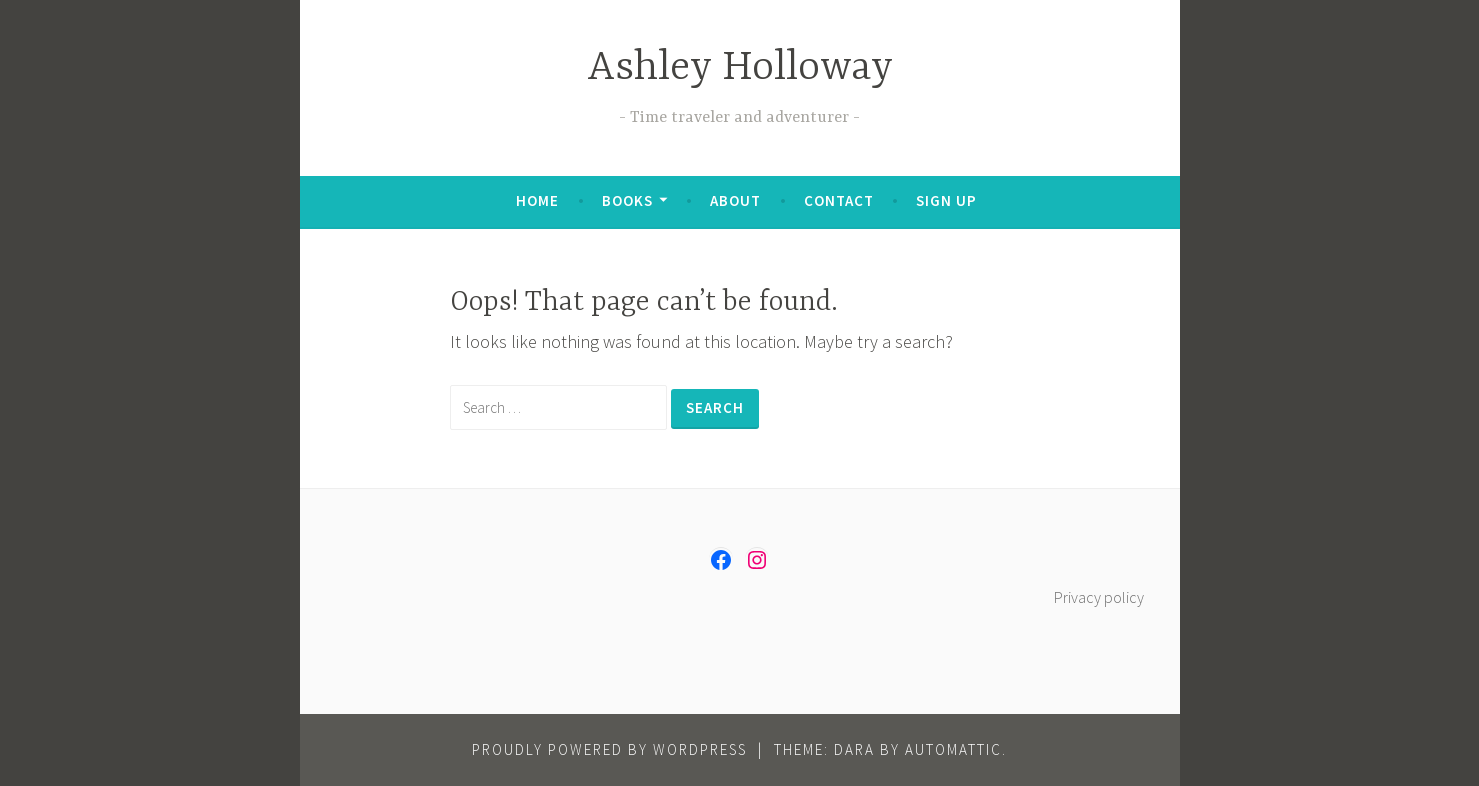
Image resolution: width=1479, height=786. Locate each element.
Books (627, 200)
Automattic (953, 749)
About (735, 200)
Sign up (946, 200)
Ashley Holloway (740, 68)
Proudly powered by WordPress (609, 749)
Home (537, 200)
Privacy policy (1099, 597)
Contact (839, 200)
